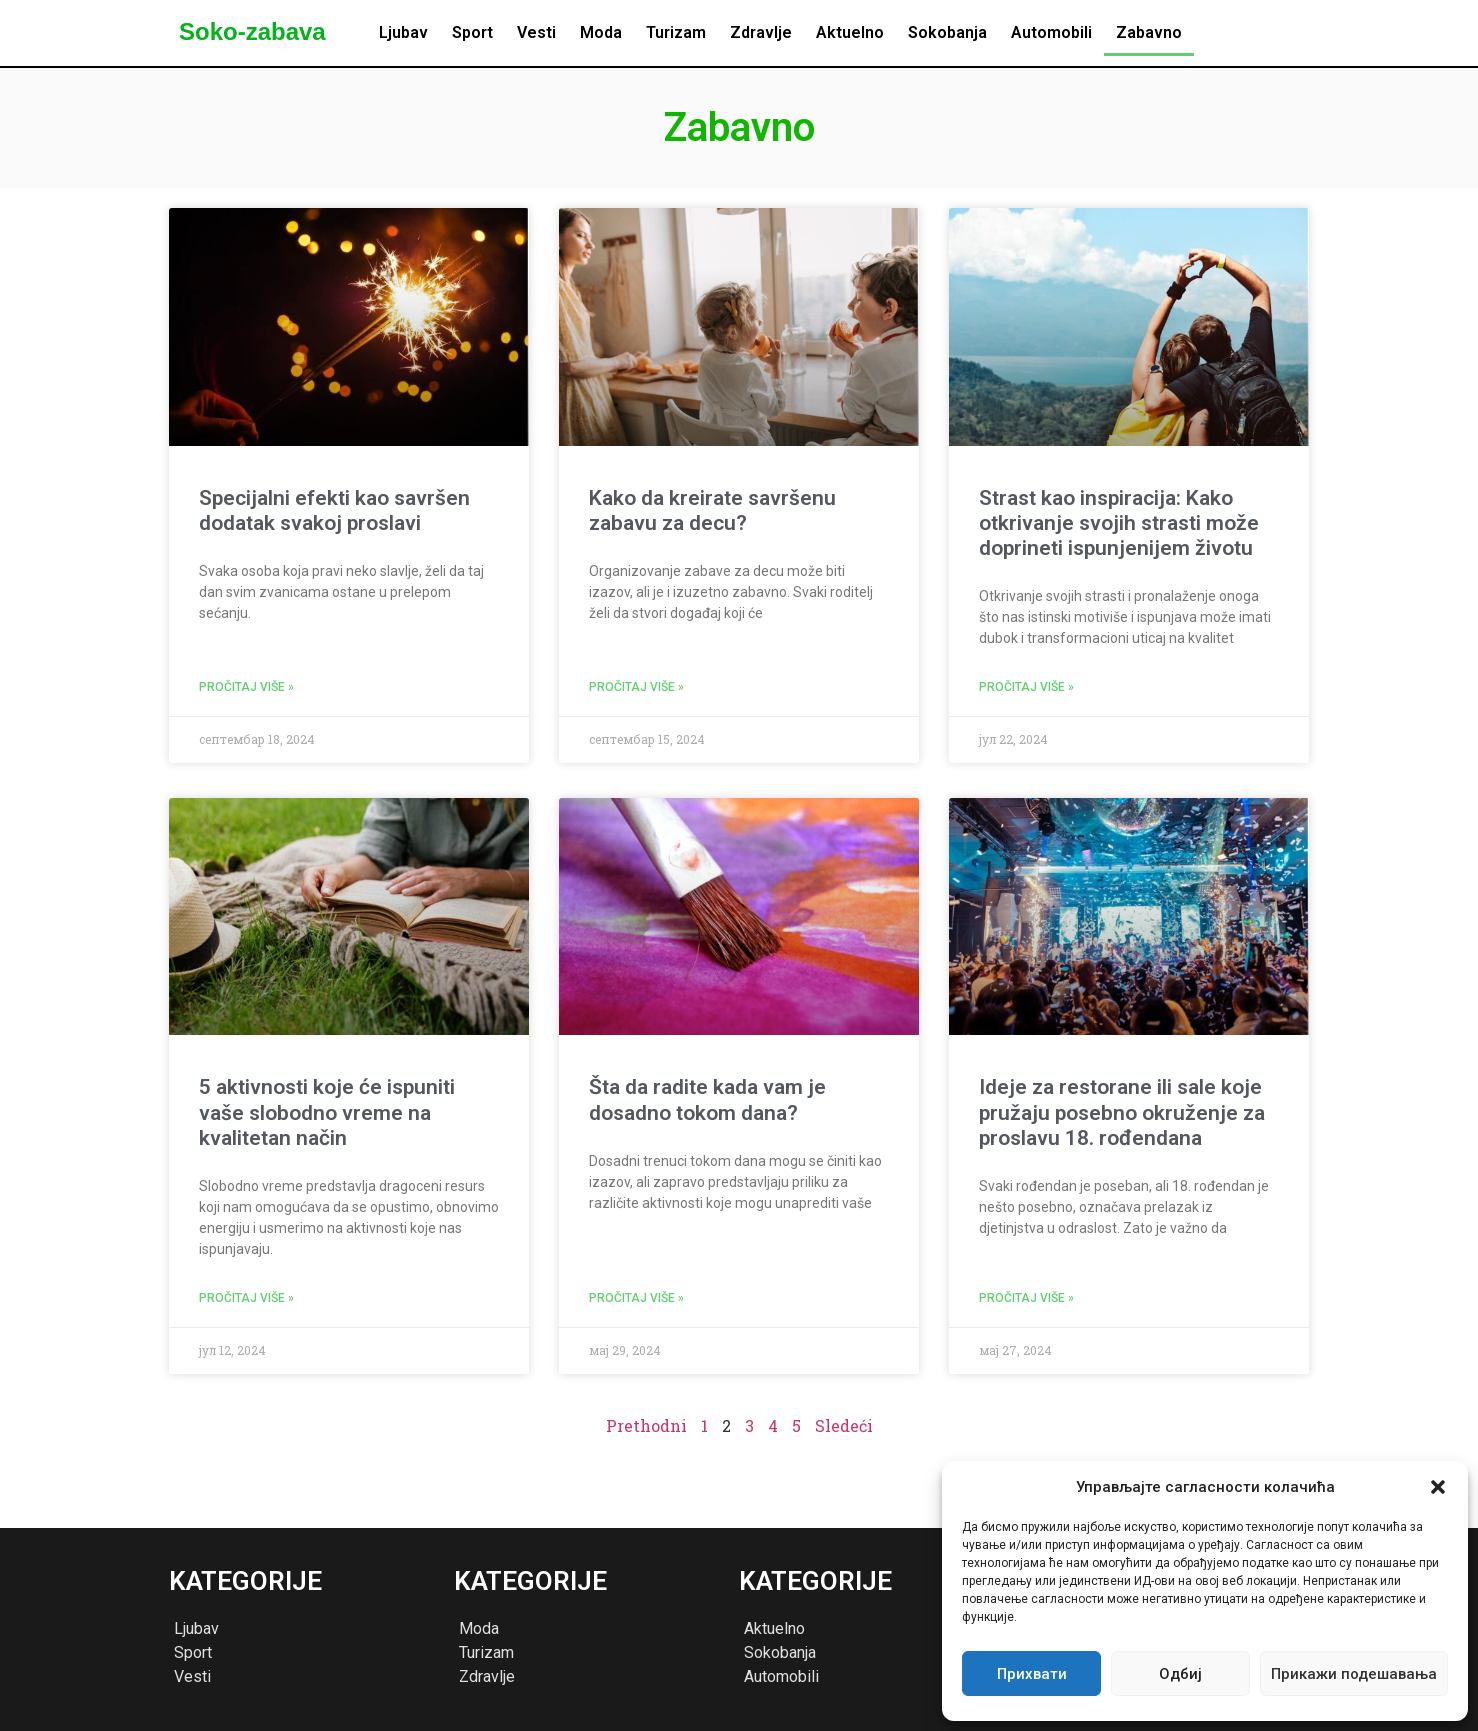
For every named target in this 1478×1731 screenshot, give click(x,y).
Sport (472, 32)
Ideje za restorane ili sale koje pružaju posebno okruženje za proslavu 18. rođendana (1122, 1112)
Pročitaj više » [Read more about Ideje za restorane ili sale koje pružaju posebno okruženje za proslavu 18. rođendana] (1026, 1298)
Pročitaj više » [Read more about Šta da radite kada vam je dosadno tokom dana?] (636, 1298)
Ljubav (403, 32)
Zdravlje (761, 32)
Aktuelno (850, 32)
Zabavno (1149, 32)
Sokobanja (947, 32)
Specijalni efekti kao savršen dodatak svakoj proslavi (334, 510)
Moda (601, 32)
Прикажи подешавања (1354, 1674)
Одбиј (1180, 1674)
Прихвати (1032, 1674)
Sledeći (844, 1425)
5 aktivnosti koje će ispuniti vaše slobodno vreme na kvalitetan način (327, 1112)
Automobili (1051, 32)
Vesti (536, 32)
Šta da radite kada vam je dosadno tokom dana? (707, 1099)
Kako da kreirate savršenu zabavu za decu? (712, 510)
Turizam (676, 32)
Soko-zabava (252, 31)
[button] (1438, 1487)
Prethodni (646, 1425)
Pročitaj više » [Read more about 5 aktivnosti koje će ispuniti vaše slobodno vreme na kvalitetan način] (246, 1298)
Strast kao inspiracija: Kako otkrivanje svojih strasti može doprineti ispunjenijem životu (1119, 523)
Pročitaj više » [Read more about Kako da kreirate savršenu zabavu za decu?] (636, 687)
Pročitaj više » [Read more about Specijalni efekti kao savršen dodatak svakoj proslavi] (246, 687)
